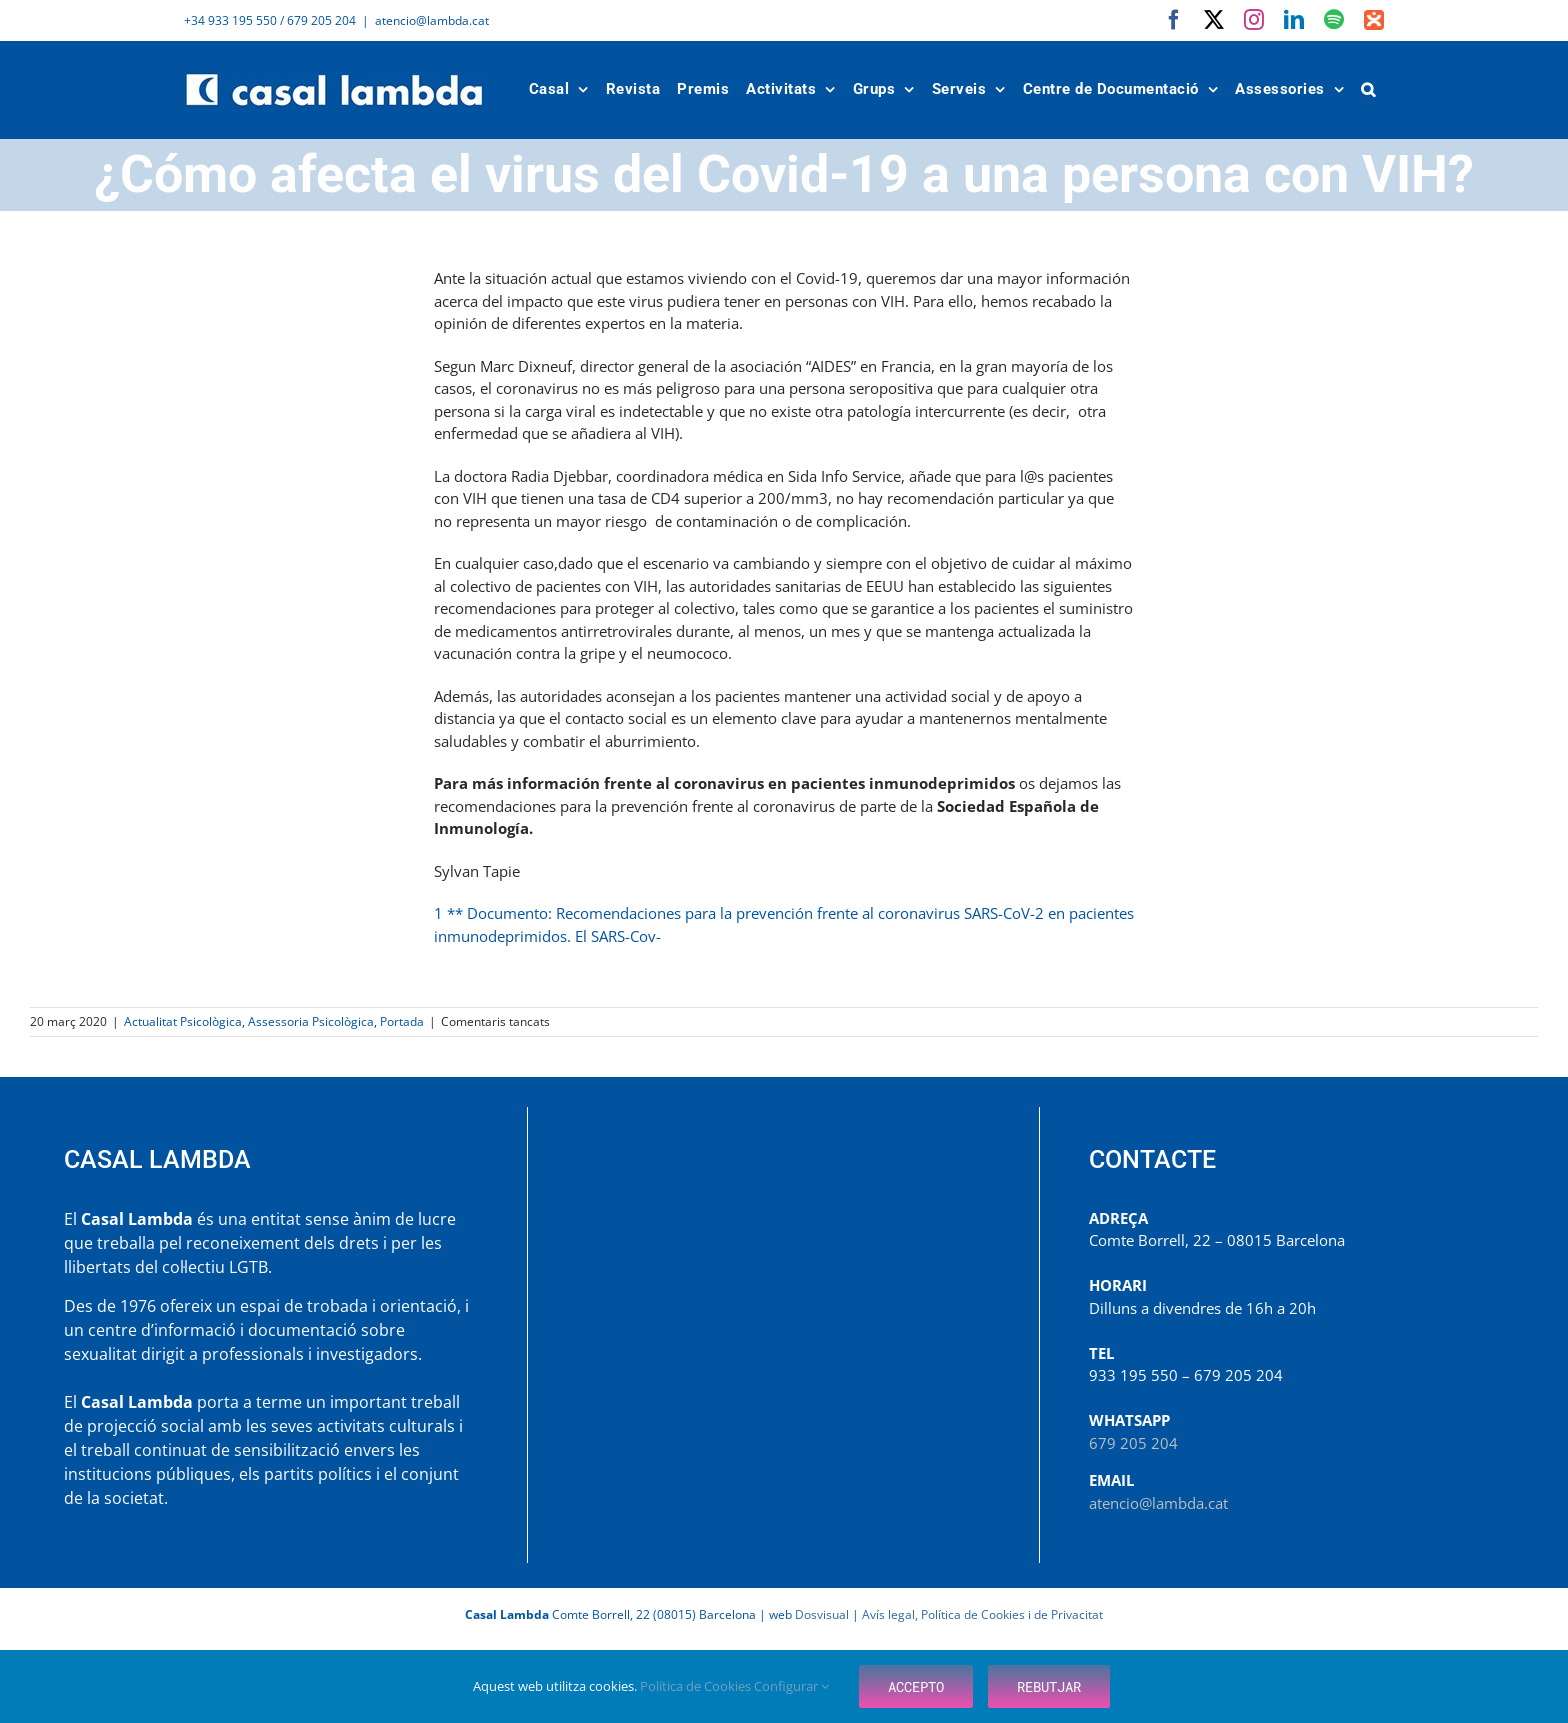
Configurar (791, 1686)
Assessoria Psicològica (311, 1021)
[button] (1369, 89)
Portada (402, 1021)
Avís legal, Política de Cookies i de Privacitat (982, 1614)
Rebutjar (1049, 1686)
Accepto (916, 1686)
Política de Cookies (697, 1686)
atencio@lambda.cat (432, 20)
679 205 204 (1133, 1443)
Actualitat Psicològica (183, 1021)
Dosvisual (822, 1614)
